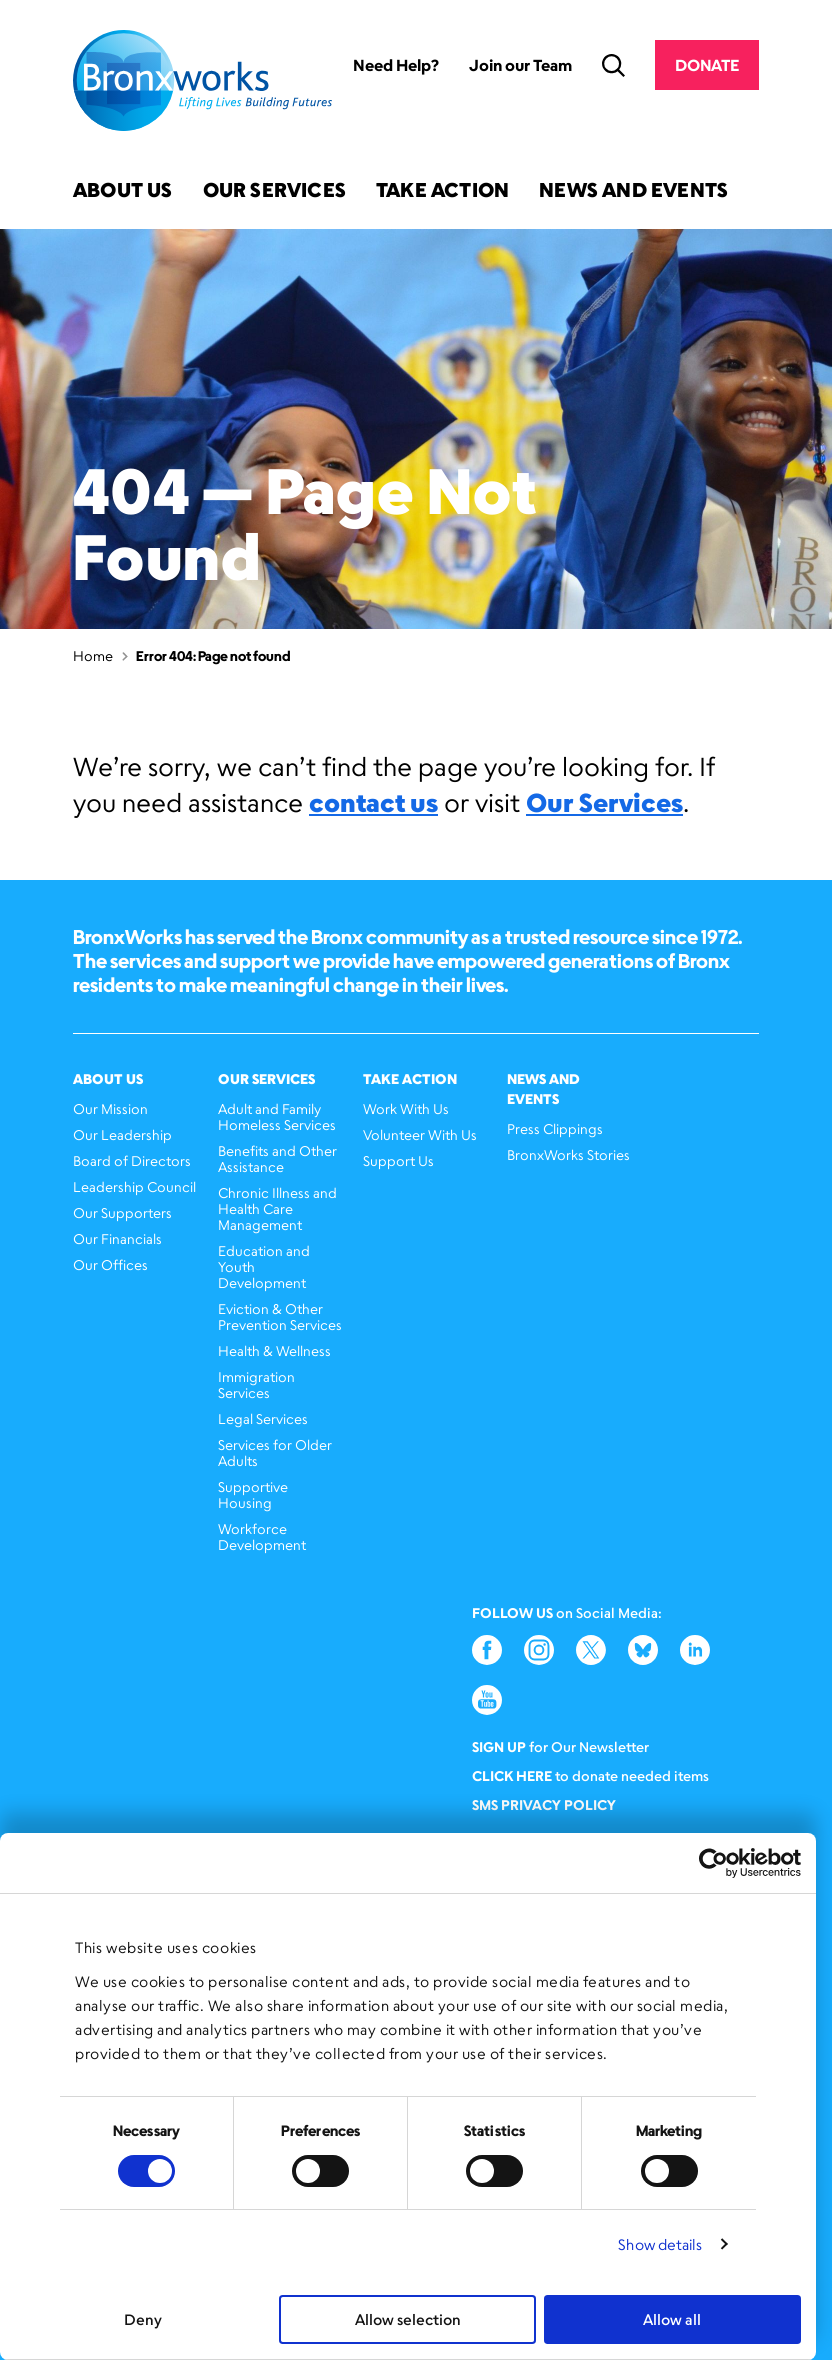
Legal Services (263, 1418)
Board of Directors (132, 1160)
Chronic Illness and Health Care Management (277, 1208)
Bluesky (643, 1650)
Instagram (539, 1650)
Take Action (442, 191)
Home (93, 655)
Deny (143, 2319)
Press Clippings (555, 1128)
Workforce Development (262, 1536)
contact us (373, 802)
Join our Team (520, 65)
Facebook (487, 1650)
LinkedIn (695, 1650)
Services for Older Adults (275, 1452)
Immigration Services (256, 1384)
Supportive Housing (253, 1494)
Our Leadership (122, 1134)
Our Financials (117, 1238)
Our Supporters (122, 1212)
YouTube (487, 1700)
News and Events (633, 191)
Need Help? (396, 65)
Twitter (591, 1650)
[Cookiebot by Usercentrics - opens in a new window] (713, 1863)
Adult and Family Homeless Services (277, 1116)
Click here (512, 1775)
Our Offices (110, 1264)
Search (613, 65)
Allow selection (408, 2319)
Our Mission (110, 1108)
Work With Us (406, 1108)
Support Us (398, 1160)
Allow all (672, 2319)
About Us (123, 191)
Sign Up (499, 1746)
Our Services (274, 191)
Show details (660, 2244)
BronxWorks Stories (568, 1154)
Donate (707, 65)
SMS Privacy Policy (544, 1804)
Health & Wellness (274, 1350)
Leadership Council (134, 1186)
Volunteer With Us (420, 1134)
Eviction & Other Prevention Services (280, 1316)
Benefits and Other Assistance (277, 1158)
